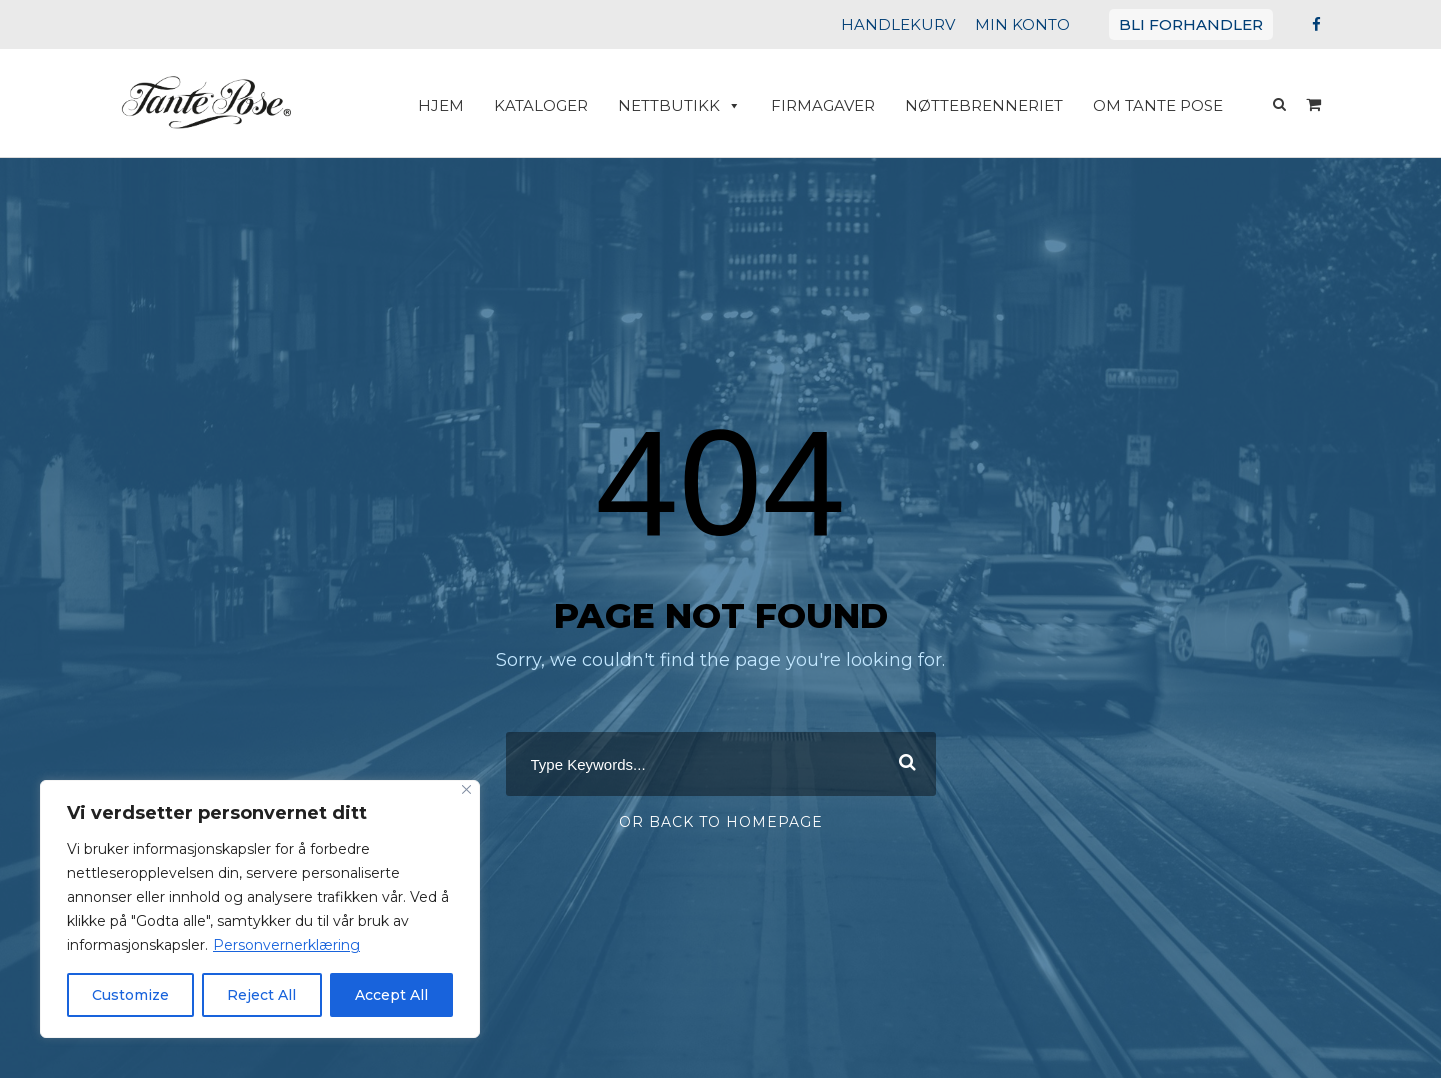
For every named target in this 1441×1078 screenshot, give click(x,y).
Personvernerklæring (265, 945)
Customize (131, 995)
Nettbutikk (708, 106)
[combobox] (721, 758)
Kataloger (575, 105)
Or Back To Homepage (720, 816)
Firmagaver (844, 105)
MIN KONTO (1041, 24)
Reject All (262, 995)
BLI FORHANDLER (1197, 24)
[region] (260, 909)
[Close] (466, 789)
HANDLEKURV (927, 24)
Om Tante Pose (1162, 105)
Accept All (391, 995)
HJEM (480, 105)
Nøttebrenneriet (997, 105)
